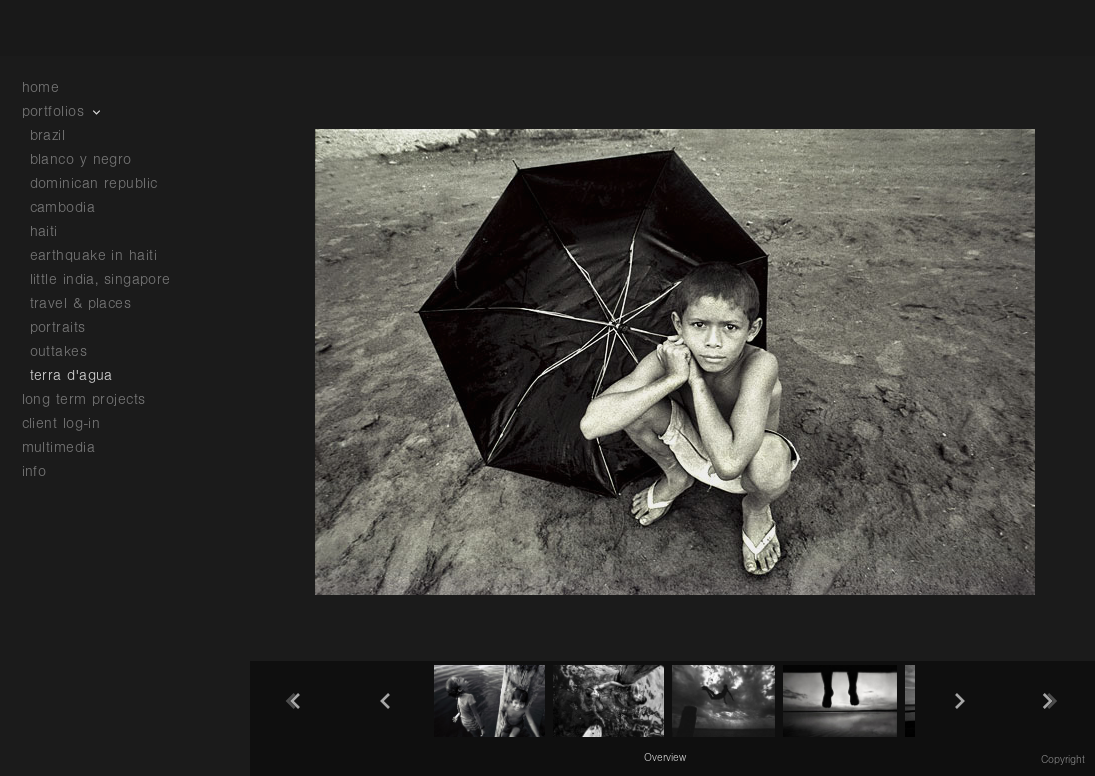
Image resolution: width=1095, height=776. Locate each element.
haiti (44, 231)
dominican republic (94, 183)
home (41, 87)
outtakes (59, 351)
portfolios (63, 111)
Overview (665, 758)
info (44, 471)
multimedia (69, 447)
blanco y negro (81, 159)
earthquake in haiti (94, 255)
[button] (665, 757)
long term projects (94, 399)
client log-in (61, 423)
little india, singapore (100, 279)
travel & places (81, 303)
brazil (48, 135)
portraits (58, 327)
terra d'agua (71, 375)
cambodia (63, 207)
